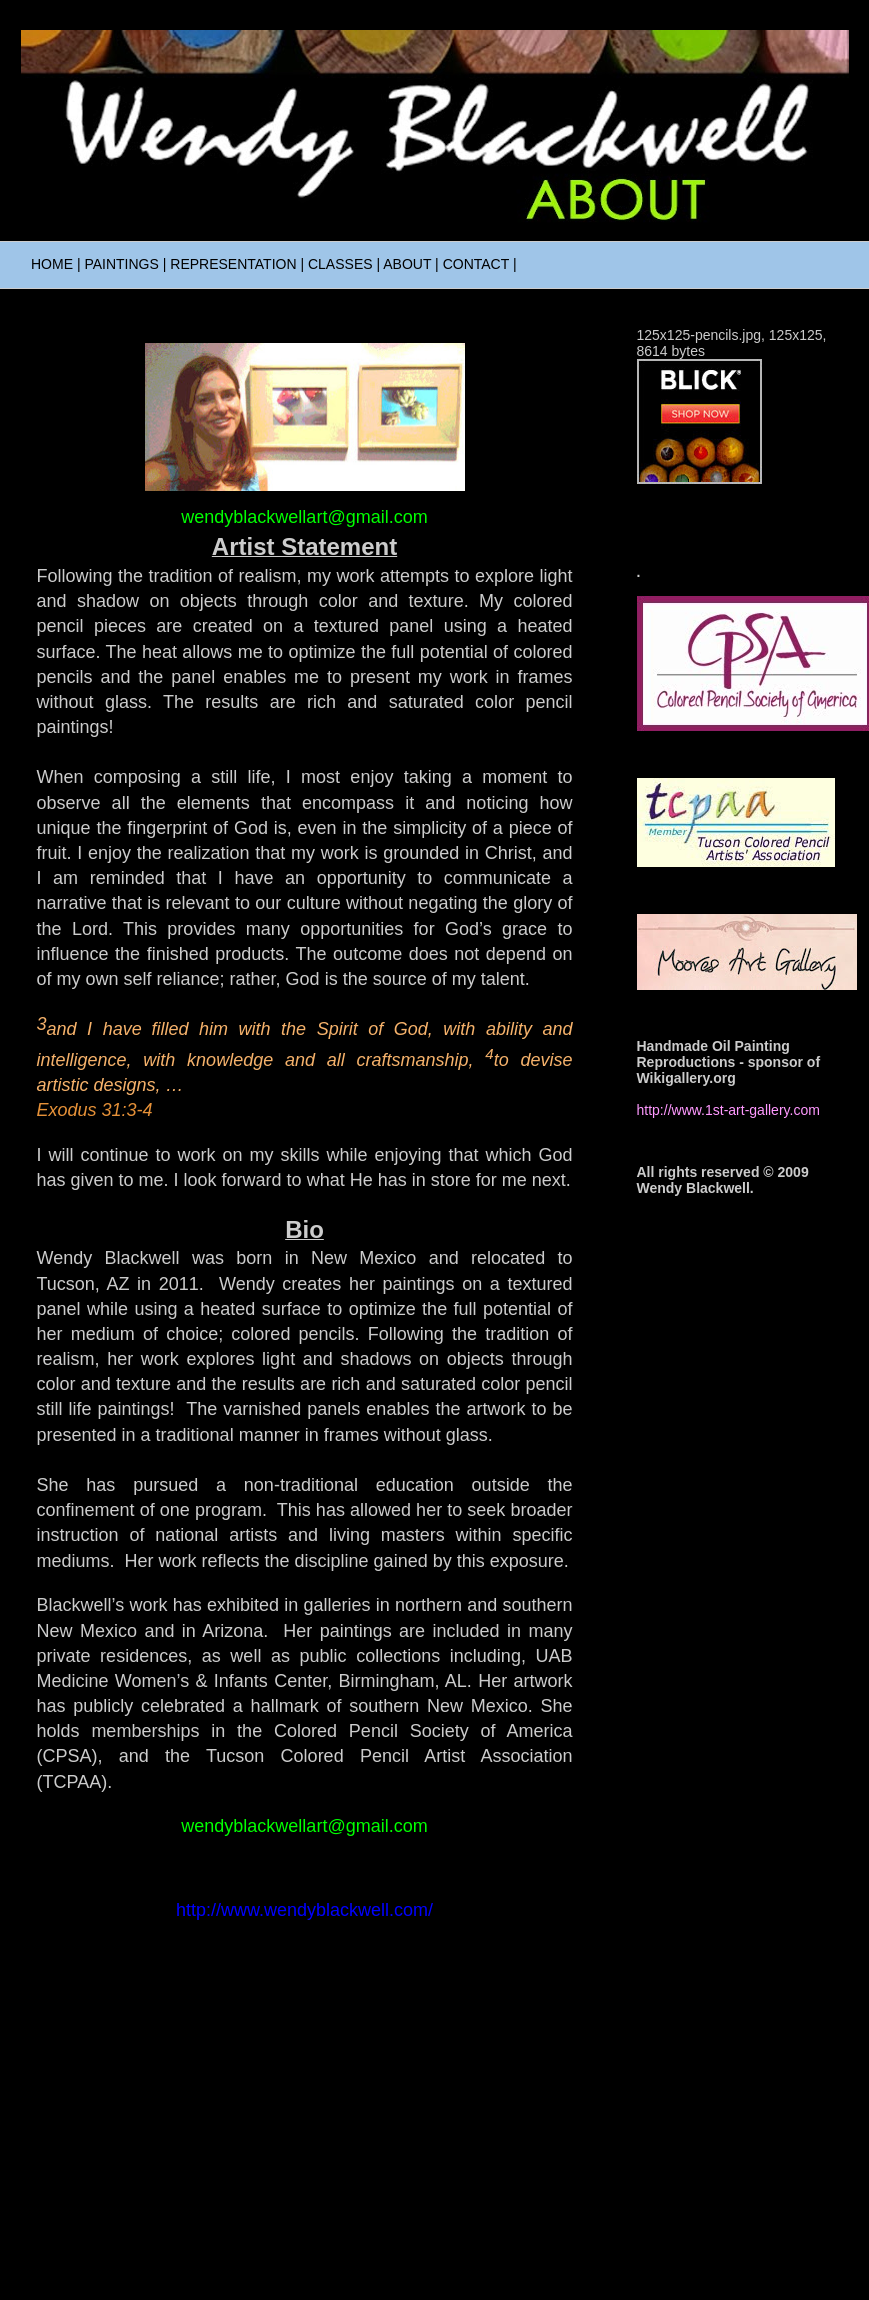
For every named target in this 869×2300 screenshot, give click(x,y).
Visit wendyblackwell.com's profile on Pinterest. (726, 495)
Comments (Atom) (348, 2135)
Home (304, 2081)
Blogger (575, 2260)
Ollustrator (434, 2260)
